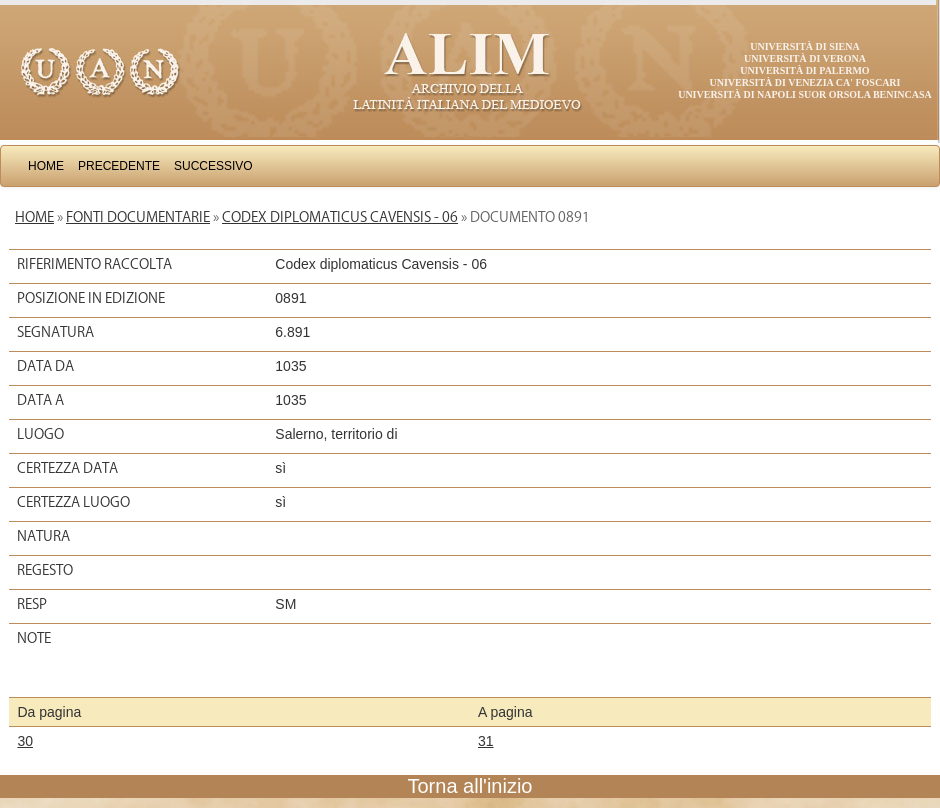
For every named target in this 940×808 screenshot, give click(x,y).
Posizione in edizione (91, 298)
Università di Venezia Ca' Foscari (805, 82)
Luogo (40, 434)
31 (486, 741)
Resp (32, 604)
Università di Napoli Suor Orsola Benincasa (805, 94)
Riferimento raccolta (94, 264)
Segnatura (55, 332)
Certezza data (67, 468)
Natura (43, 536)
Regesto (45, 570)
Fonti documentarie (138, 217)
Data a (40, 400)
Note (34, 638)
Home (46, 166)
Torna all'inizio (470, 786)
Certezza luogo (73, 502)
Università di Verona (805, 58)
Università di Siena (804, 46)
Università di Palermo (804, 70)
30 (25, 741)
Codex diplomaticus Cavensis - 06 (340, 217)
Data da (45, 366)
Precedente (119, 166)
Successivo (213, 166)
